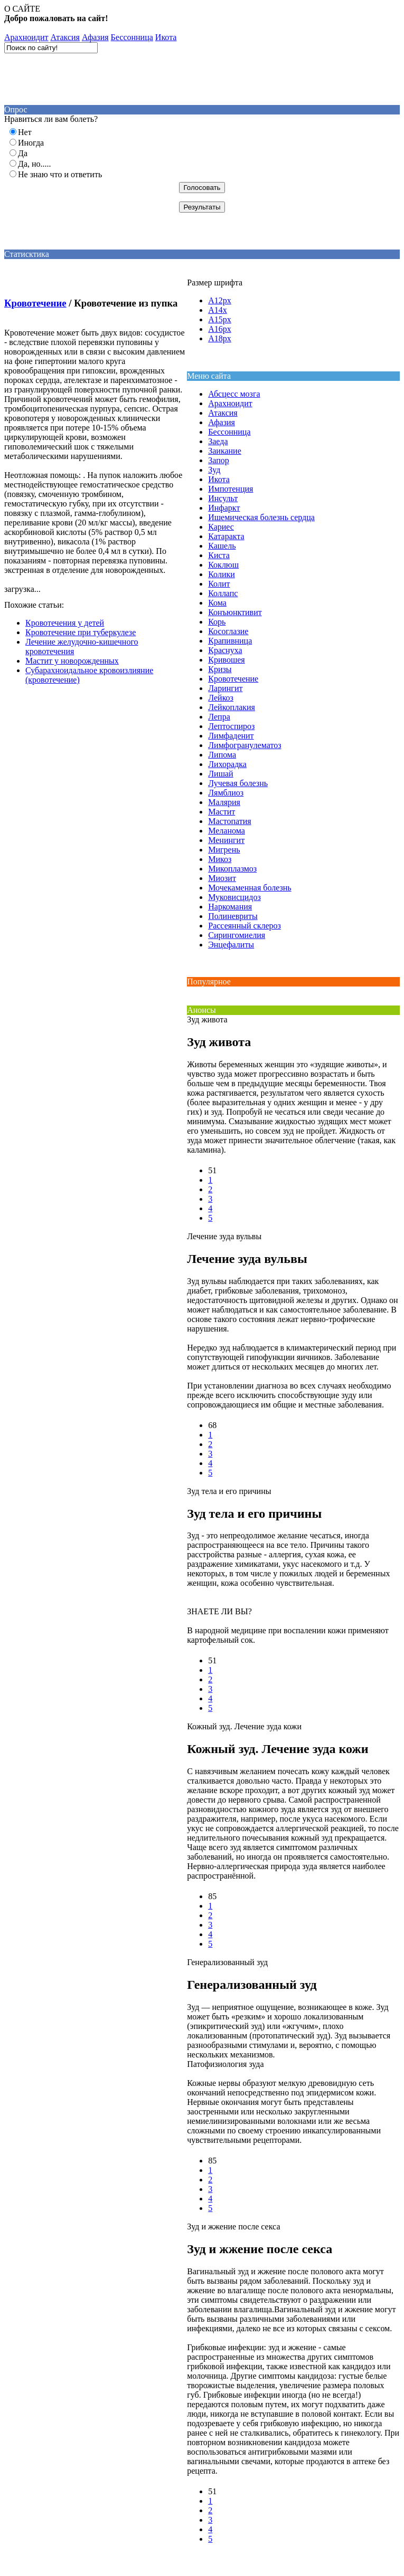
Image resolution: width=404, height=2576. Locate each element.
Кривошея (226, 659)
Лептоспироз (231, 726)
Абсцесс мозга (234, 393)
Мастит (221, 811)
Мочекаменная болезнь (249, 887)
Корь (217, 621)
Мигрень (224, 849)
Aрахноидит (26, 37)
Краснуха (225, 650)
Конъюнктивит (234, 612)
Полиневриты (232, 916)
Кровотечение (35, 303)
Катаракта (226, 536)
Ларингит (225, 688)
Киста (219, 555)
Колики (221, 574)
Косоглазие (228, 631)
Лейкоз (220, 697)
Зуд (214, 469)
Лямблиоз (225, 792)
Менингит (226, 840)
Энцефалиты (231, 944)
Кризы (219, 669)
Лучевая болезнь (238, 783)
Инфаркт (224, 507)
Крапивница (230, 640)
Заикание (224, 450)
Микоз (219, 859)
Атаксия (64, 37)
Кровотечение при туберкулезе (80, 632)
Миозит (222, 878)
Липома (222, 754)
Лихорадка (227, 764)
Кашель (222, 545)
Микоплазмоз (232, 868)
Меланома (226, 830)
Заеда (218, 441)
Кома (217, 602)
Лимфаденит (230, 735)
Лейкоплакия (231, 707)
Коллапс (223, 593)
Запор (218, 460)
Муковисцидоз (234, 897)
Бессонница (132, 37)
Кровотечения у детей (64, 622)
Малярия (224, 802)
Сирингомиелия (236, 935)
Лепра (219, 716)
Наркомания (230, 906)
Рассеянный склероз (244, 925)
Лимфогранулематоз (244, 745)
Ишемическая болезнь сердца (261, 517)
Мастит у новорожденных (72, 660)
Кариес (221, 526)
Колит (219, 583)
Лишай (220, 773)
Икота (166, 37)
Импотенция (230, 488)
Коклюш (223, 564)
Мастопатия (229, 821)
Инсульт (223, 498)
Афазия (95, 37)
